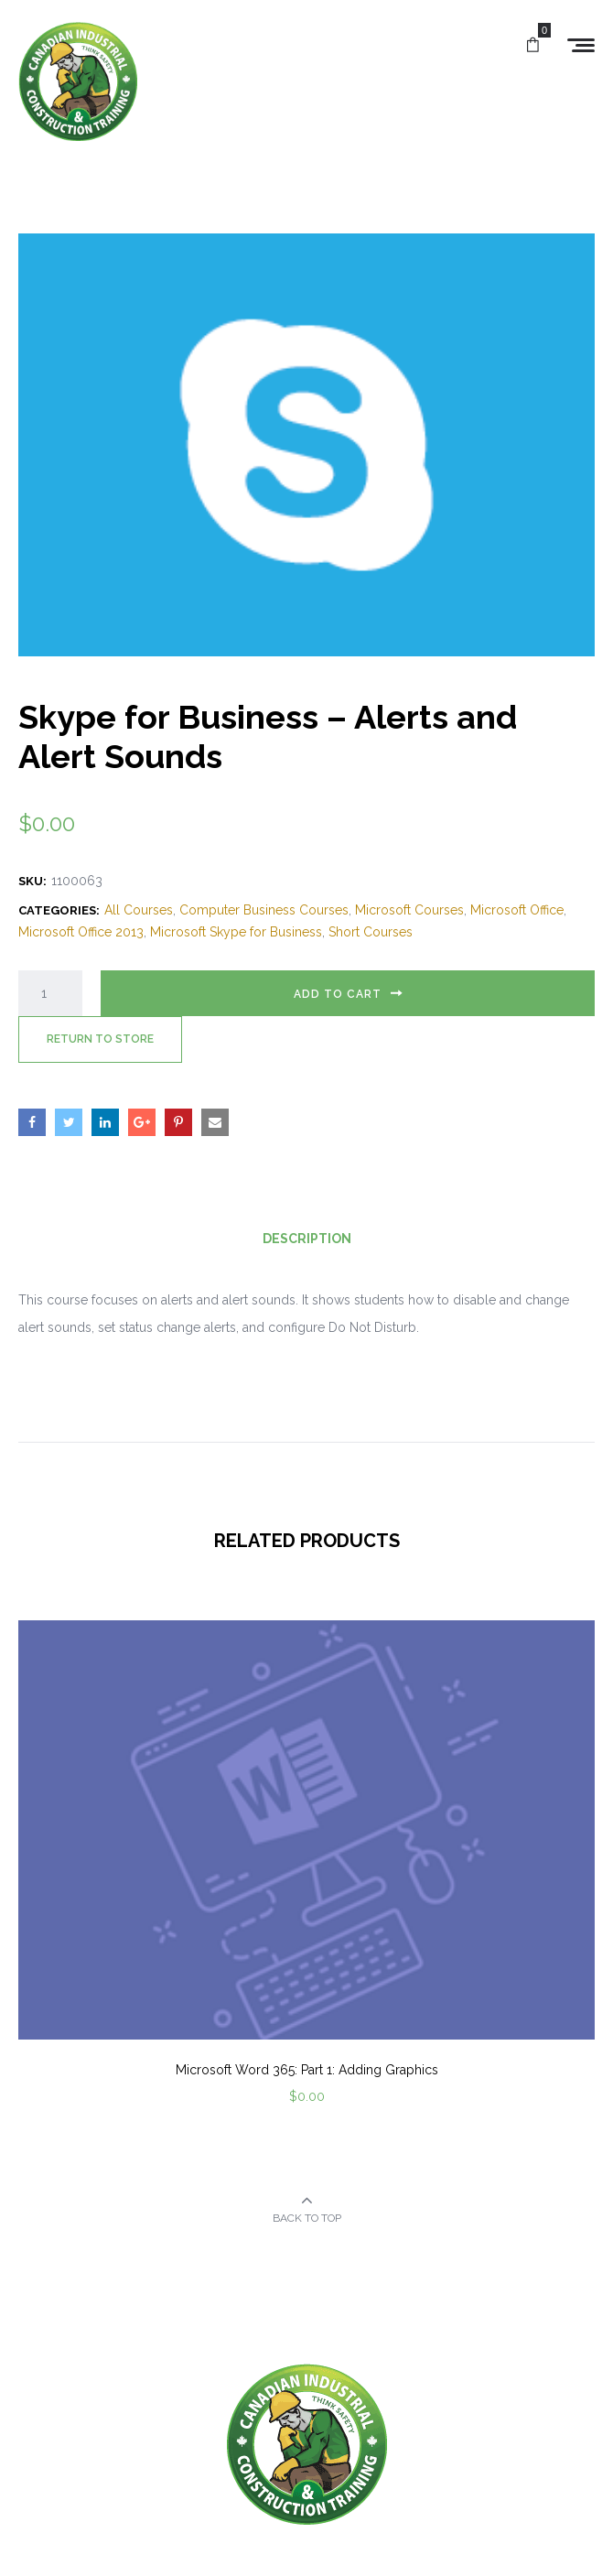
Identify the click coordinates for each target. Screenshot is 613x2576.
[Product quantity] (50, 993)
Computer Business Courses (264, 910)
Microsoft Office (517, 910)
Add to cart (338, 994)
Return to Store (100, 1039)
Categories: (59, 910)
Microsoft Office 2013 (81, 932)
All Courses (138, 910)
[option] (306, 1887)
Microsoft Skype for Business (236, 932)
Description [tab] (307, 1238)
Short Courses (370, 932)
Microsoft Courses (409, 910)
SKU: (32, 881)
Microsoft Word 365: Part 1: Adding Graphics (307, 2069)
